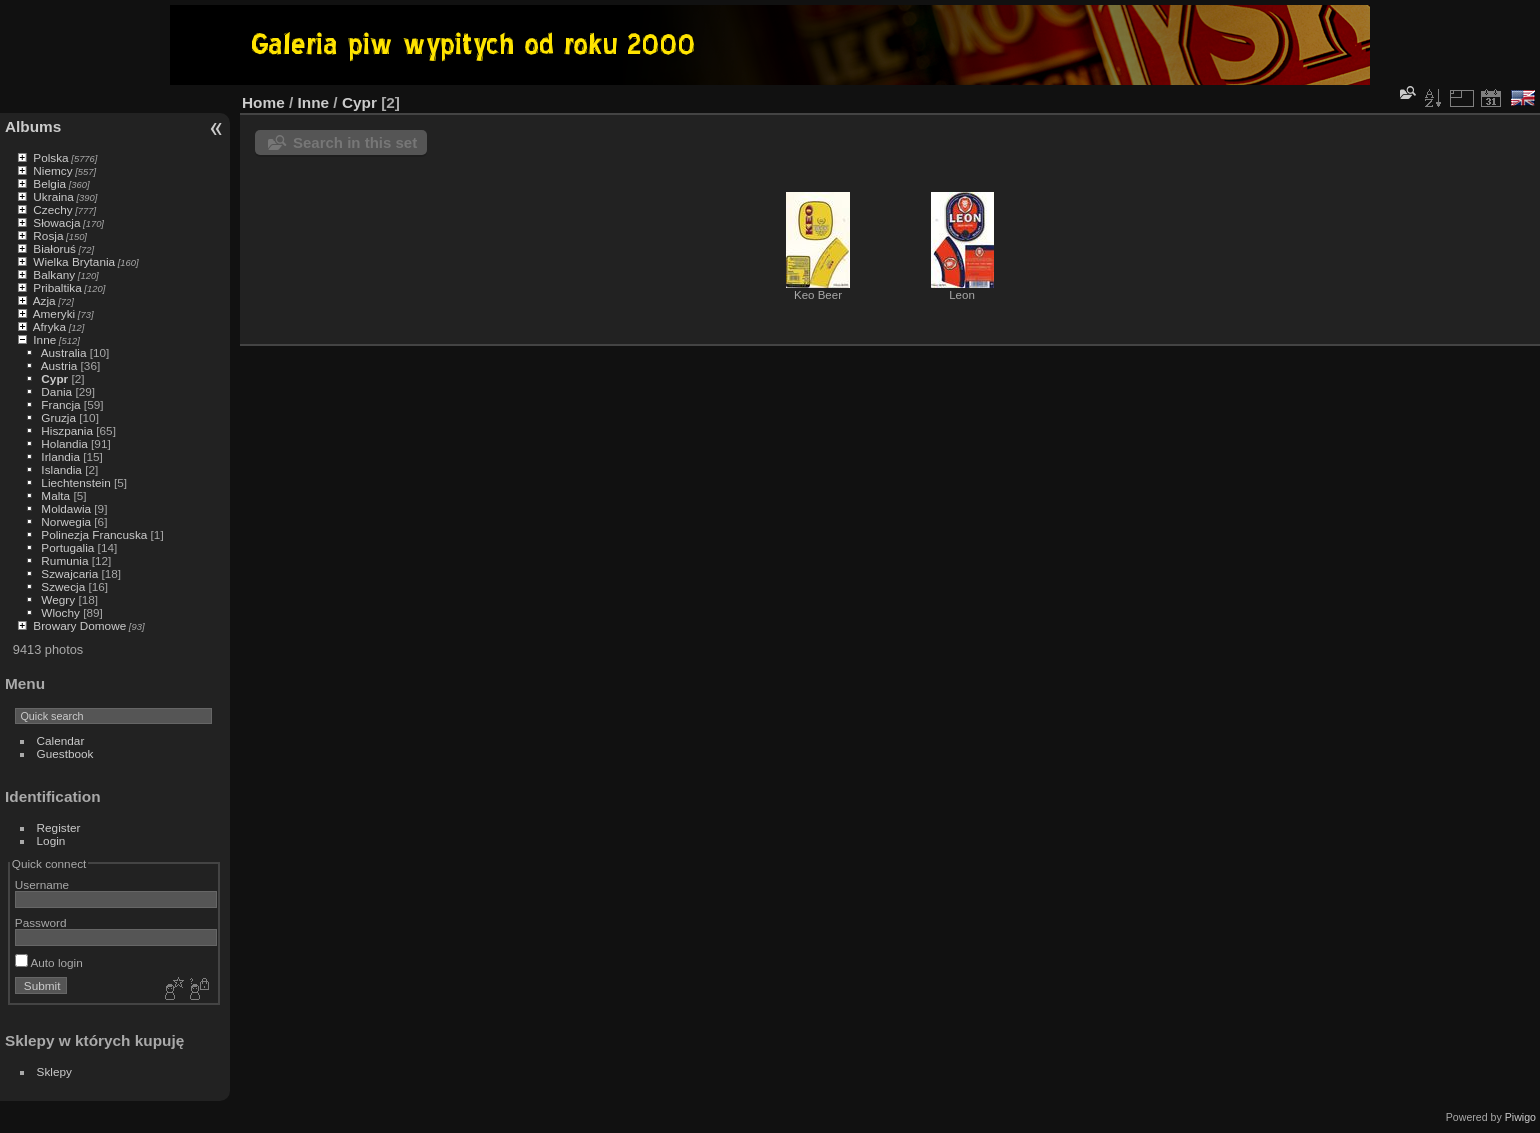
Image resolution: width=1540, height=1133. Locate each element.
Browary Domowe (79, 625)
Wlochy (60, 612)
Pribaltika (57, 287)
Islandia (61, 469)
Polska (50, 157)
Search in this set (355, 142)
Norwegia (66, 521)
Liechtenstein (75, 482)
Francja (60, 404)
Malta (55, 495)
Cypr (54, 378)
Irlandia (60, 456)
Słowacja (56, 222)
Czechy (52, 209)
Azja (44, 300)
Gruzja (58, 417)
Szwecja (63, 586)
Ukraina (53, 196)
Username (42, 884)
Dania (56, 391)
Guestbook (65, 753)
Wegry (58, 599)
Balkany (54, 274)
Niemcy (52, 170)
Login (51, 840)
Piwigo (1520, 1117)
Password (41, 922)
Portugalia (67, 547)
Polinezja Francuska (94, 534)
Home (263, 102)
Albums (33, 126)
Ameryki (54, 313)
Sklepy (54, 1071)
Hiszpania (67, 430)
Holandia (64, 443)
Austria (59, 365)
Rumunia (64, 560)
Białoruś (54, 248)
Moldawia (66, 508)
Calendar (61, 740)
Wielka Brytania (74, 261)
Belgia (49, 183)
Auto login (49, 962)
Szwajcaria (69, 573)
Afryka (49, 326)
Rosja (48, 235)
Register (59, 827)
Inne (44, 339)
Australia (64, 352)
